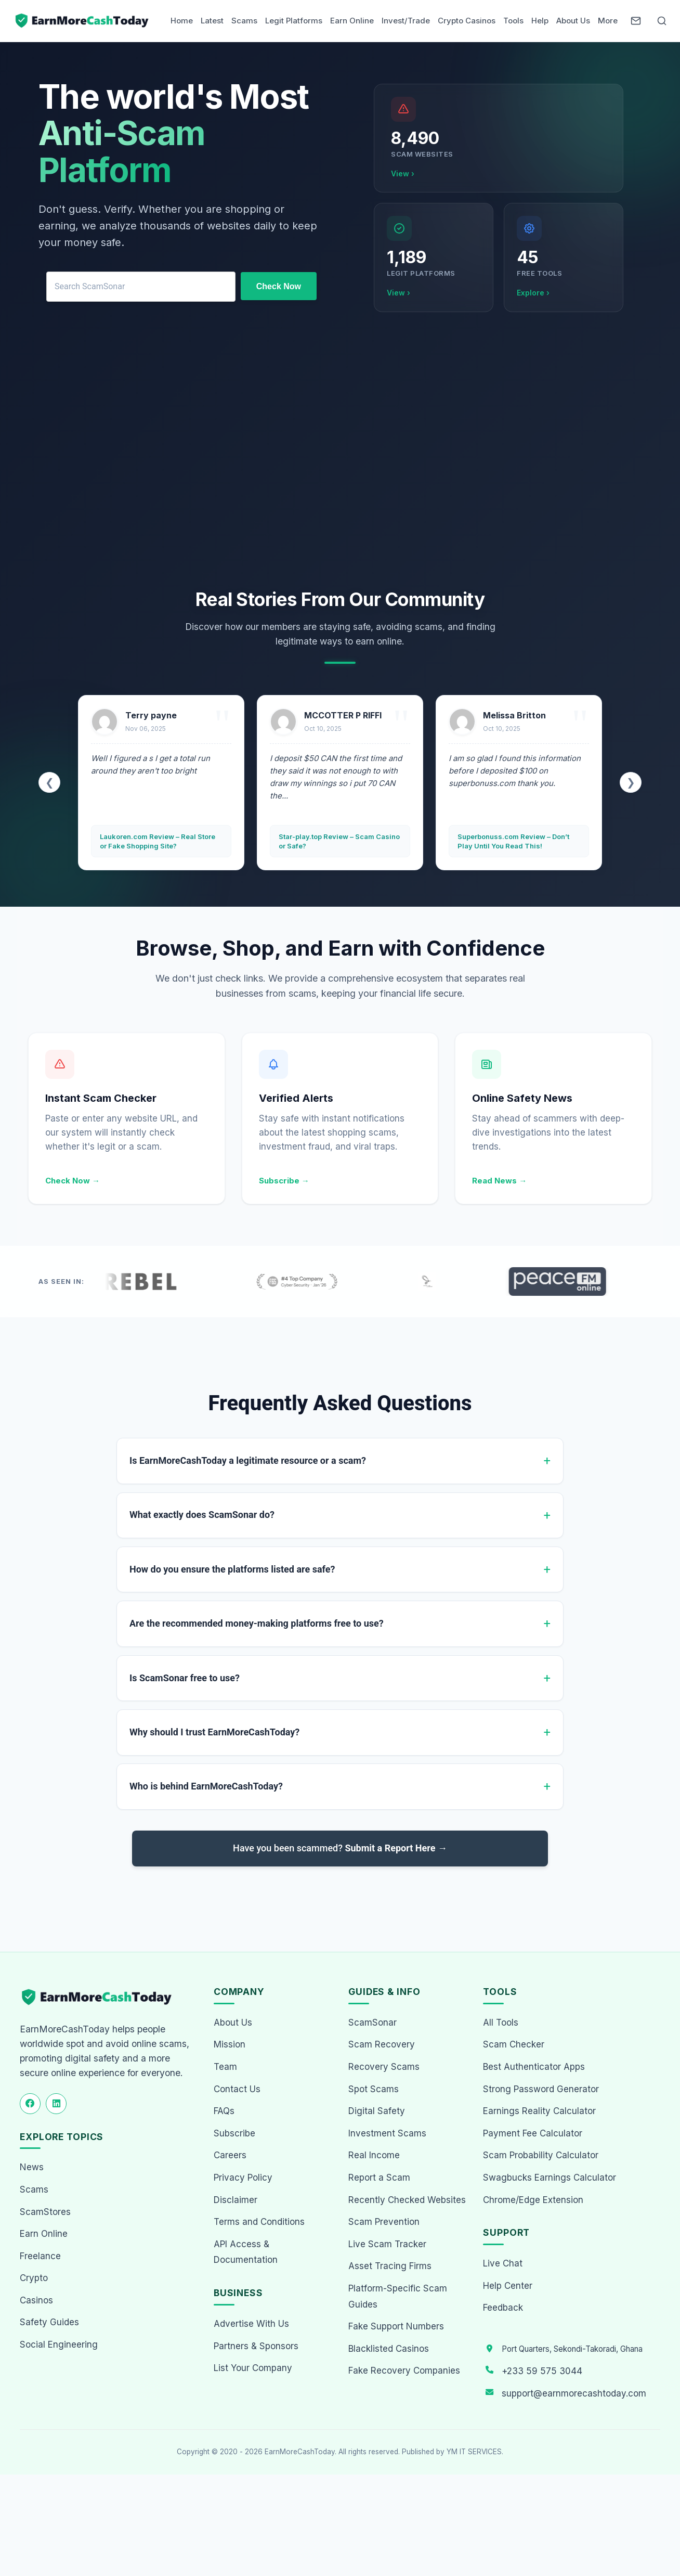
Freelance (40, 2256)
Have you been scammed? (340, 1848)
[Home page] (82, 20)
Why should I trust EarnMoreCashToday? (214, 1732)
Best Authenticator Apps (534, 2067)
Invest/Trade (406, 20)
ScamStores (45, 2212)
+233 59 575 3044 (542, 2371)
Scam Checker (513, 2045)
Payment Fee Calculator (532, 2133)
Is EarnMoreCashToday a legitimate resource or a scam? (247, 1460)
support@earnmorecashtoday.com (574, 2393)
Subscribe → (284, 1181)
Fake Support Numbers (396, 2326)
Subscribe (234, 2133)
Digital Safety (376, 2111)
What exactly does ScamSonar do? (201, 1515)
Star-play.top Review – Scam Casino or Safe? (508, 841)
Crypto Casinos (466, 20)
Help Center (507, 2286)
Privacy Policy (243, 2177)
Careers (230, 2155)
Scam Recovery (381, 2045)
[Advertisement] (340, 452)
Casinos (36, 2300)
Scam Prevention (384, 2222)
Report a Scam (379, 2177)
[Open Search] (662, 21)
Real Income (374, 2155)
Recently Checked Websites (407, 2200)
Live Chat (502, 2263)
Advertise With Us (251, 2324)
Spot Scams (373, 2089)
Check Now (278, 286)
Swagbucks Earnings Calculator (549, 2177)
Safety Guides (49, 2322)
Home (182, 20)
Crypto (34, 2278)
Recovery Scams (384, 2067)
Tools (513, 20)
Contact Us (237, 2089)
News (32, 2167)
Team (225, 2067)
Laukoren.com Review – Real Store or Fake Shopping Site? (326, 841)
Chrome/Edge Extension (533, 2200)
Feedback (503, 2308)
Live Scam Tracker (387, 2244)
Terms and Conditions (259, 2222)
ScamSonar (372, 2022)
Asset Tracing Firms (389, 2266)
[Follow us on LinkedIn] (56, 2103)
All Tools (500, 2022)
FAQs (224, 2111)
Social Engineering (59, 2344)
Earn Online (352, 20)
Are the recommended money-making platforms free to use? (256, 1623)
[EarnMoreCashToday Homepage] (101, 1997)
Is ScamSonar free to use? (184, 1677)
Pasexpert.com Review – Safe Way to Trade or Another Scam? (147, 841)
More (608, 20)
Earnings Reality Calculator (539, 2111)
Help (539, 20)
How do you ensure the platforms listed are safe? (232, 1569)
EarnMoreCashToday (300, 2452)
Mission (229, 2045)
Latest (212, 20)
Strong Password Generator (541, 2089)
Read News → (499, 1181)
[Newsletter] (636, 21)
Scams (244, 20)
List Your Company (253, 2368)
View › (402, 173)
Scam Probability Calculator (540, 2155)
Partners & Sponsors (256, 2346)
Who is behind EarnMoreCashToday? (206, 1786)
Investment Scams (387, 2133)
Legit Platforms (293, 20)
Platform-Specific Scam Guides (397, 2296)
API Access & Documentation (246, 2252)
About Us (573, 20)
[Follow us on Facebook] (30, 2103)
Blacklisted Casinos (388, 2348)
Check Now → (72, 1181)
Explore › (533, 292)
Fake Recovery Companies (404, 2370)
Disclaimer (235, 2200)
